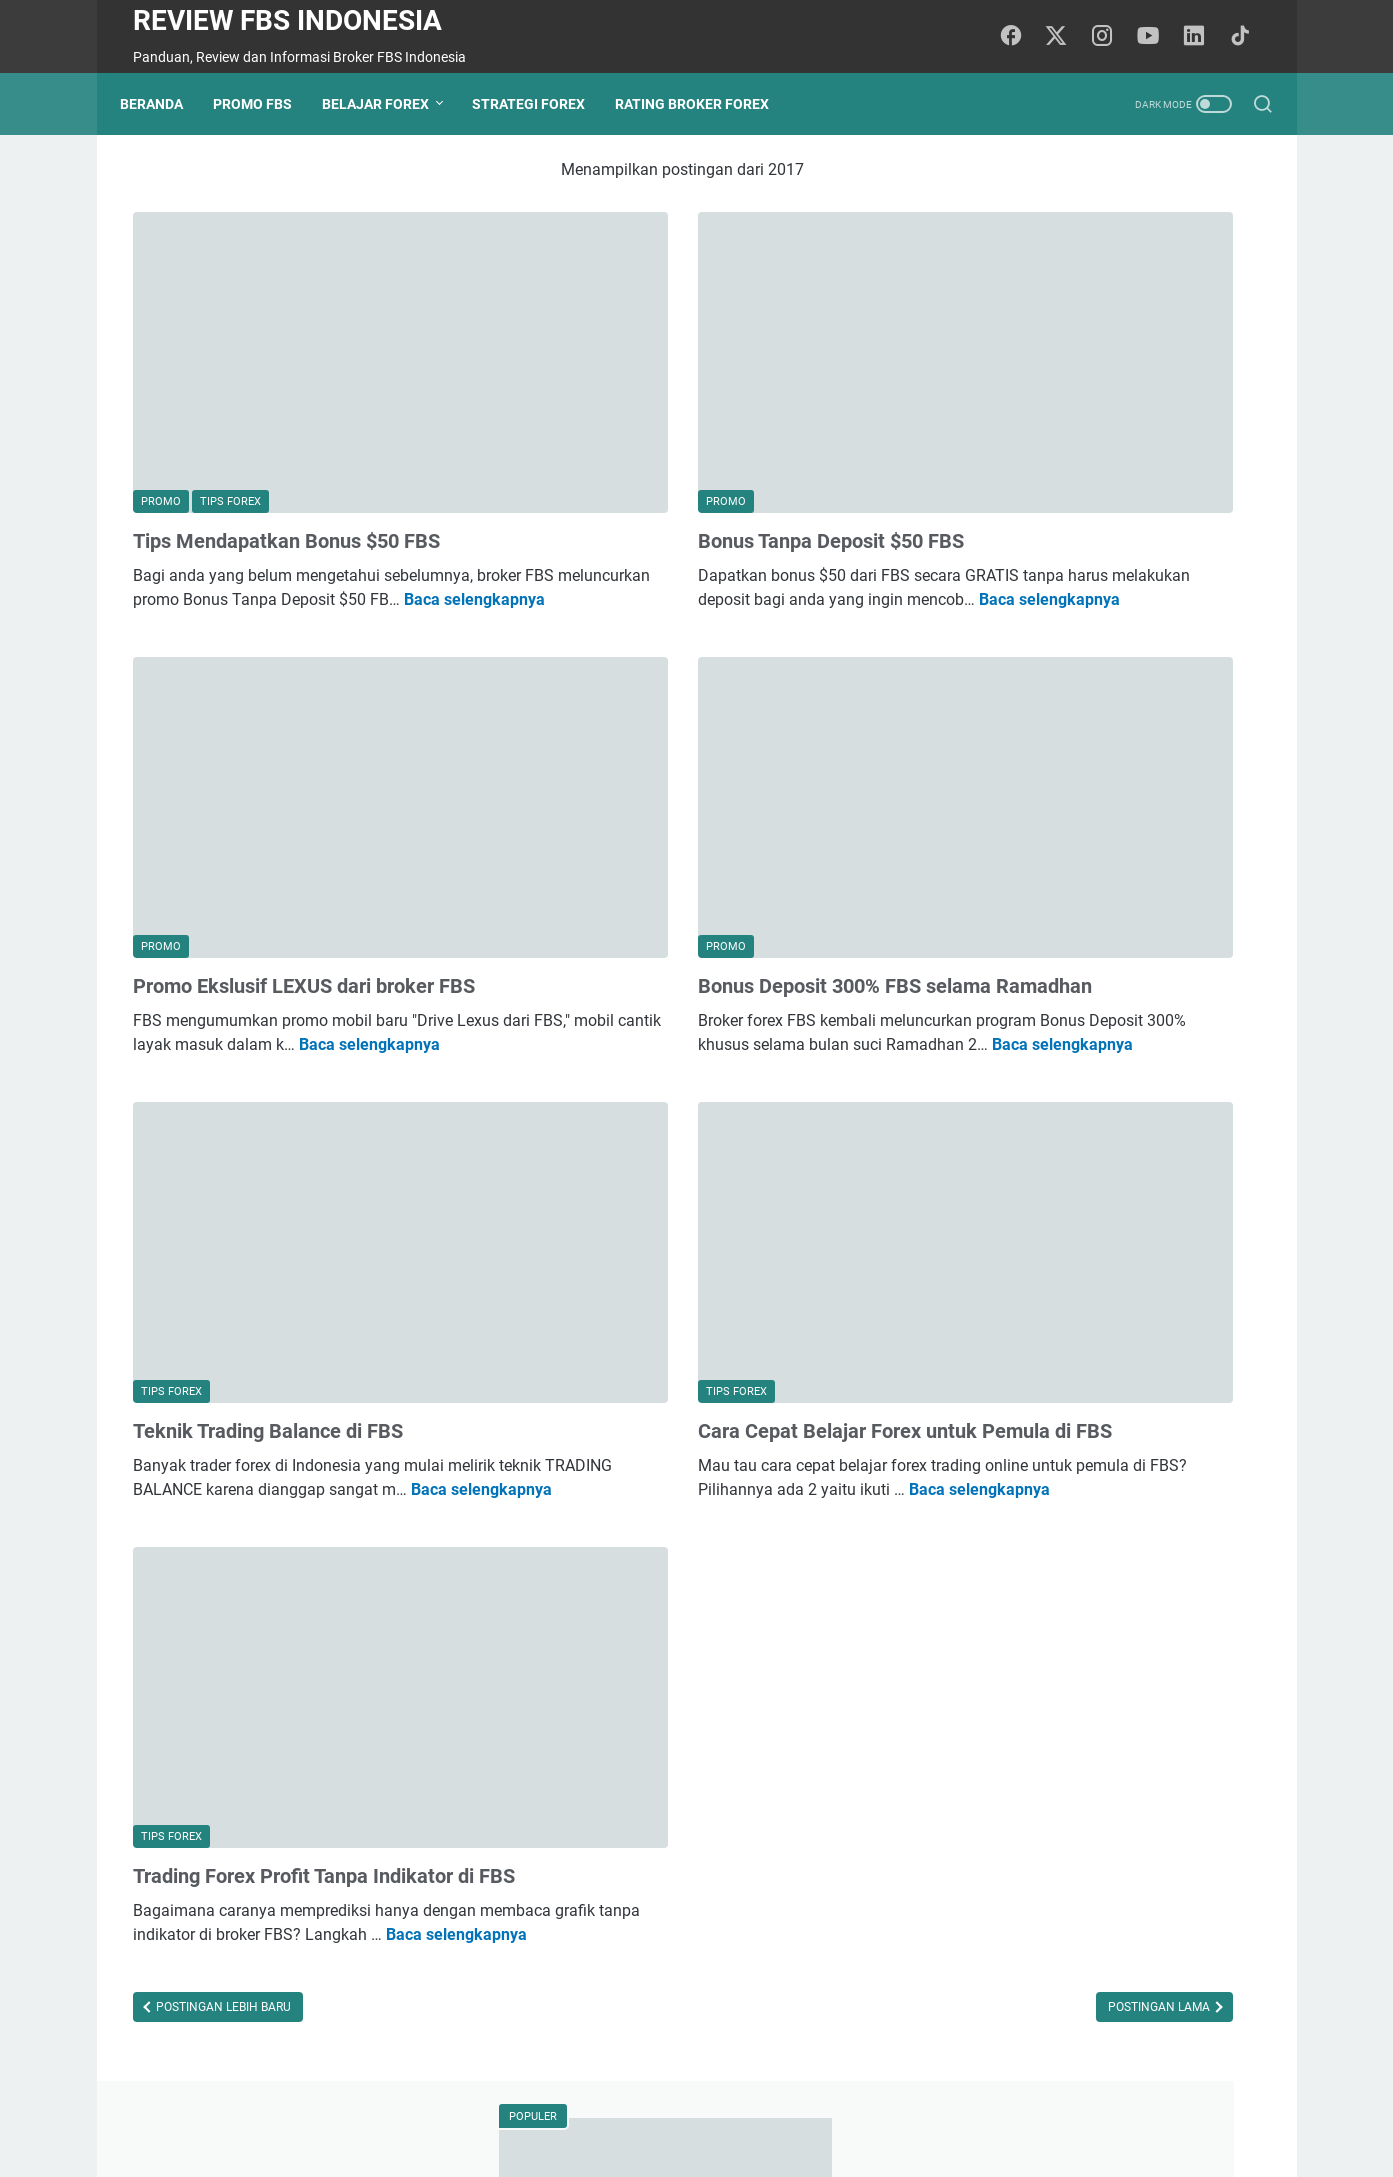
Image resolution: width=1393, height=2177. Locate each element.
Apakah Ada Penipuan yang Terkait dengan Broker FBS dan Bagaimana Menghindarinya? (1104, 759)
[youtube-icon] (1157, 37)
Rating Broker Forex (705, 104)
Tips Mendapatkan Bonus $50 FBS (286, 457)
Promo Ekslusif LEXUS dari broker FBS (304, 829)
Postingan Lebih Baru (222, 1819)
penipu (1119, 1472)
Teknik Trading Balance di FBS (268, 1232)
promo (1073, 1435)
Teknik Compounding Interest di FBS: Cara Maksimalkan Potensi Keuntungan (1110, 903)
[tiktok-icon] (1247, 37)
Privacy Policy (698, 2105)
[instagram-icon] (1112, 37)
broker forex (1155, 1435)
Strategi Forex (541, 104)
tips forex (1000, 1435)
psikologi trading (1022, 1472)
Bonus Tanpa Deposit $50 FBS (659, 457)
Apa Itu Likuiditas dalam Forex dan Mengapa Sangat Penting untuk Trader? (1106, 1245)
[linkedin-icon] (1202, 37)
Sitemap (786, 2105)
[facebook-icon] (1022, 37)
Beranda (164, 104)
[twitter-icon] (1067, 37)
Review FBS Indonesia (287, 20)
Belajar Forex (388, 104)
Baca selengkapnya (326, 539)
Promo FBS (265, 104)
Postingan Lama (816, 1819)
